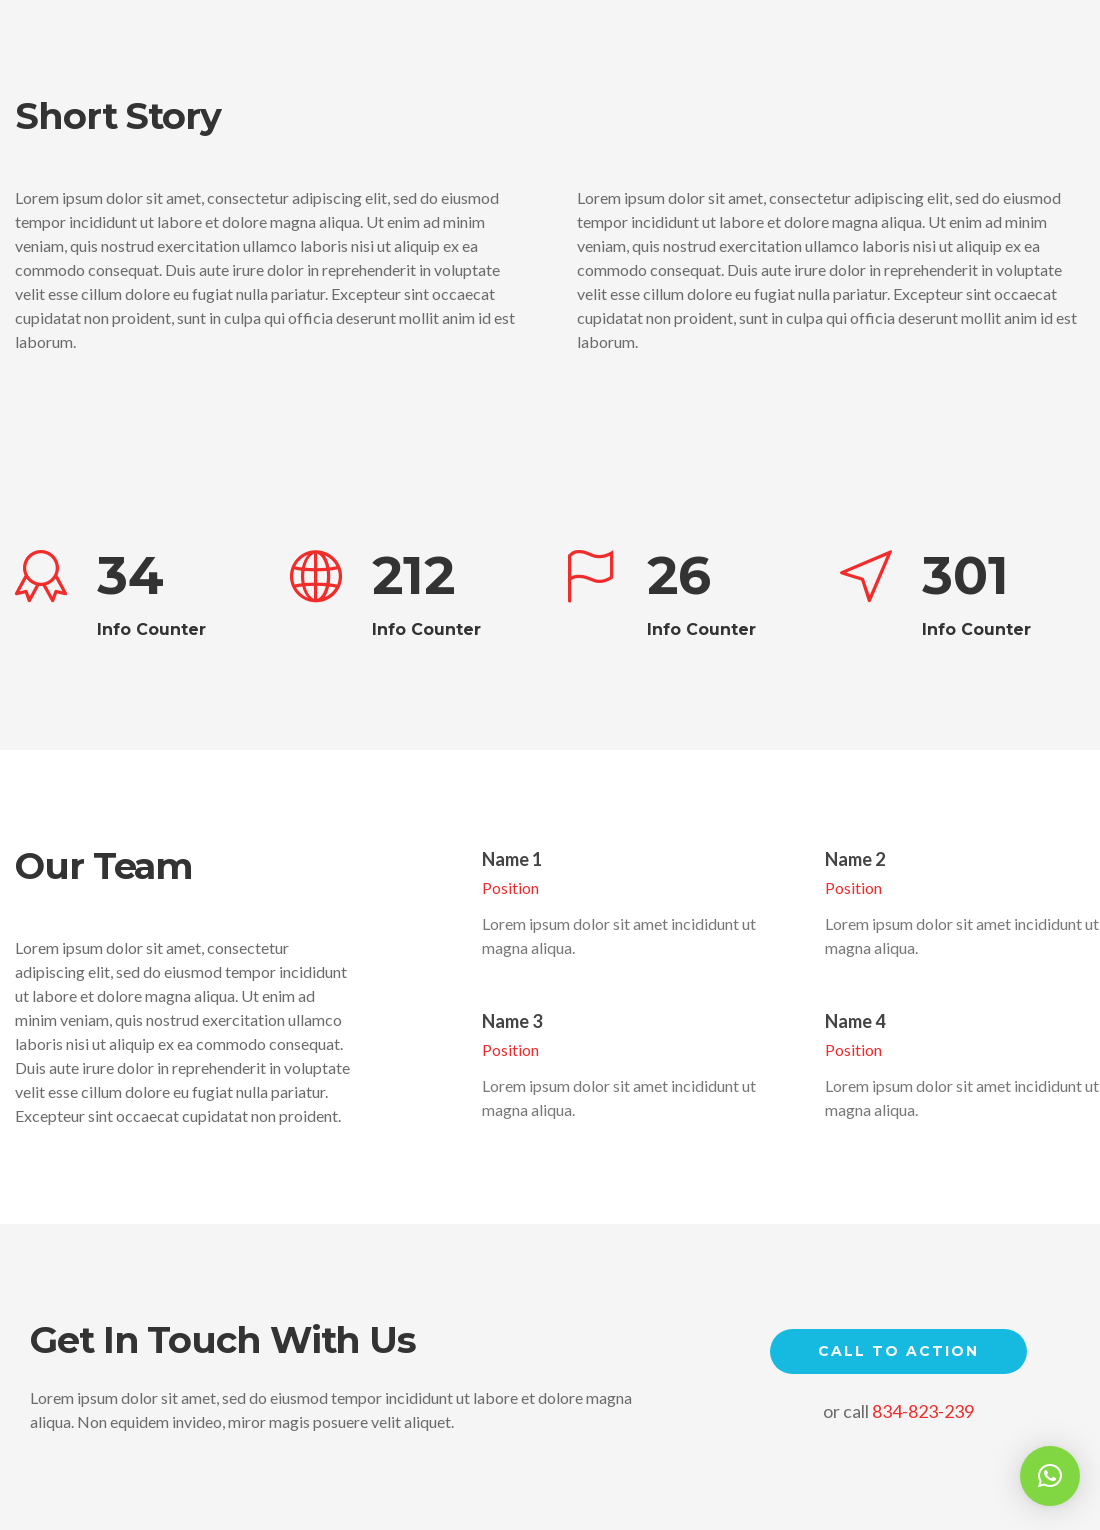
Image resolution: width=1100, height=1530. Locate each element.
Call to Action (898, 1351)
